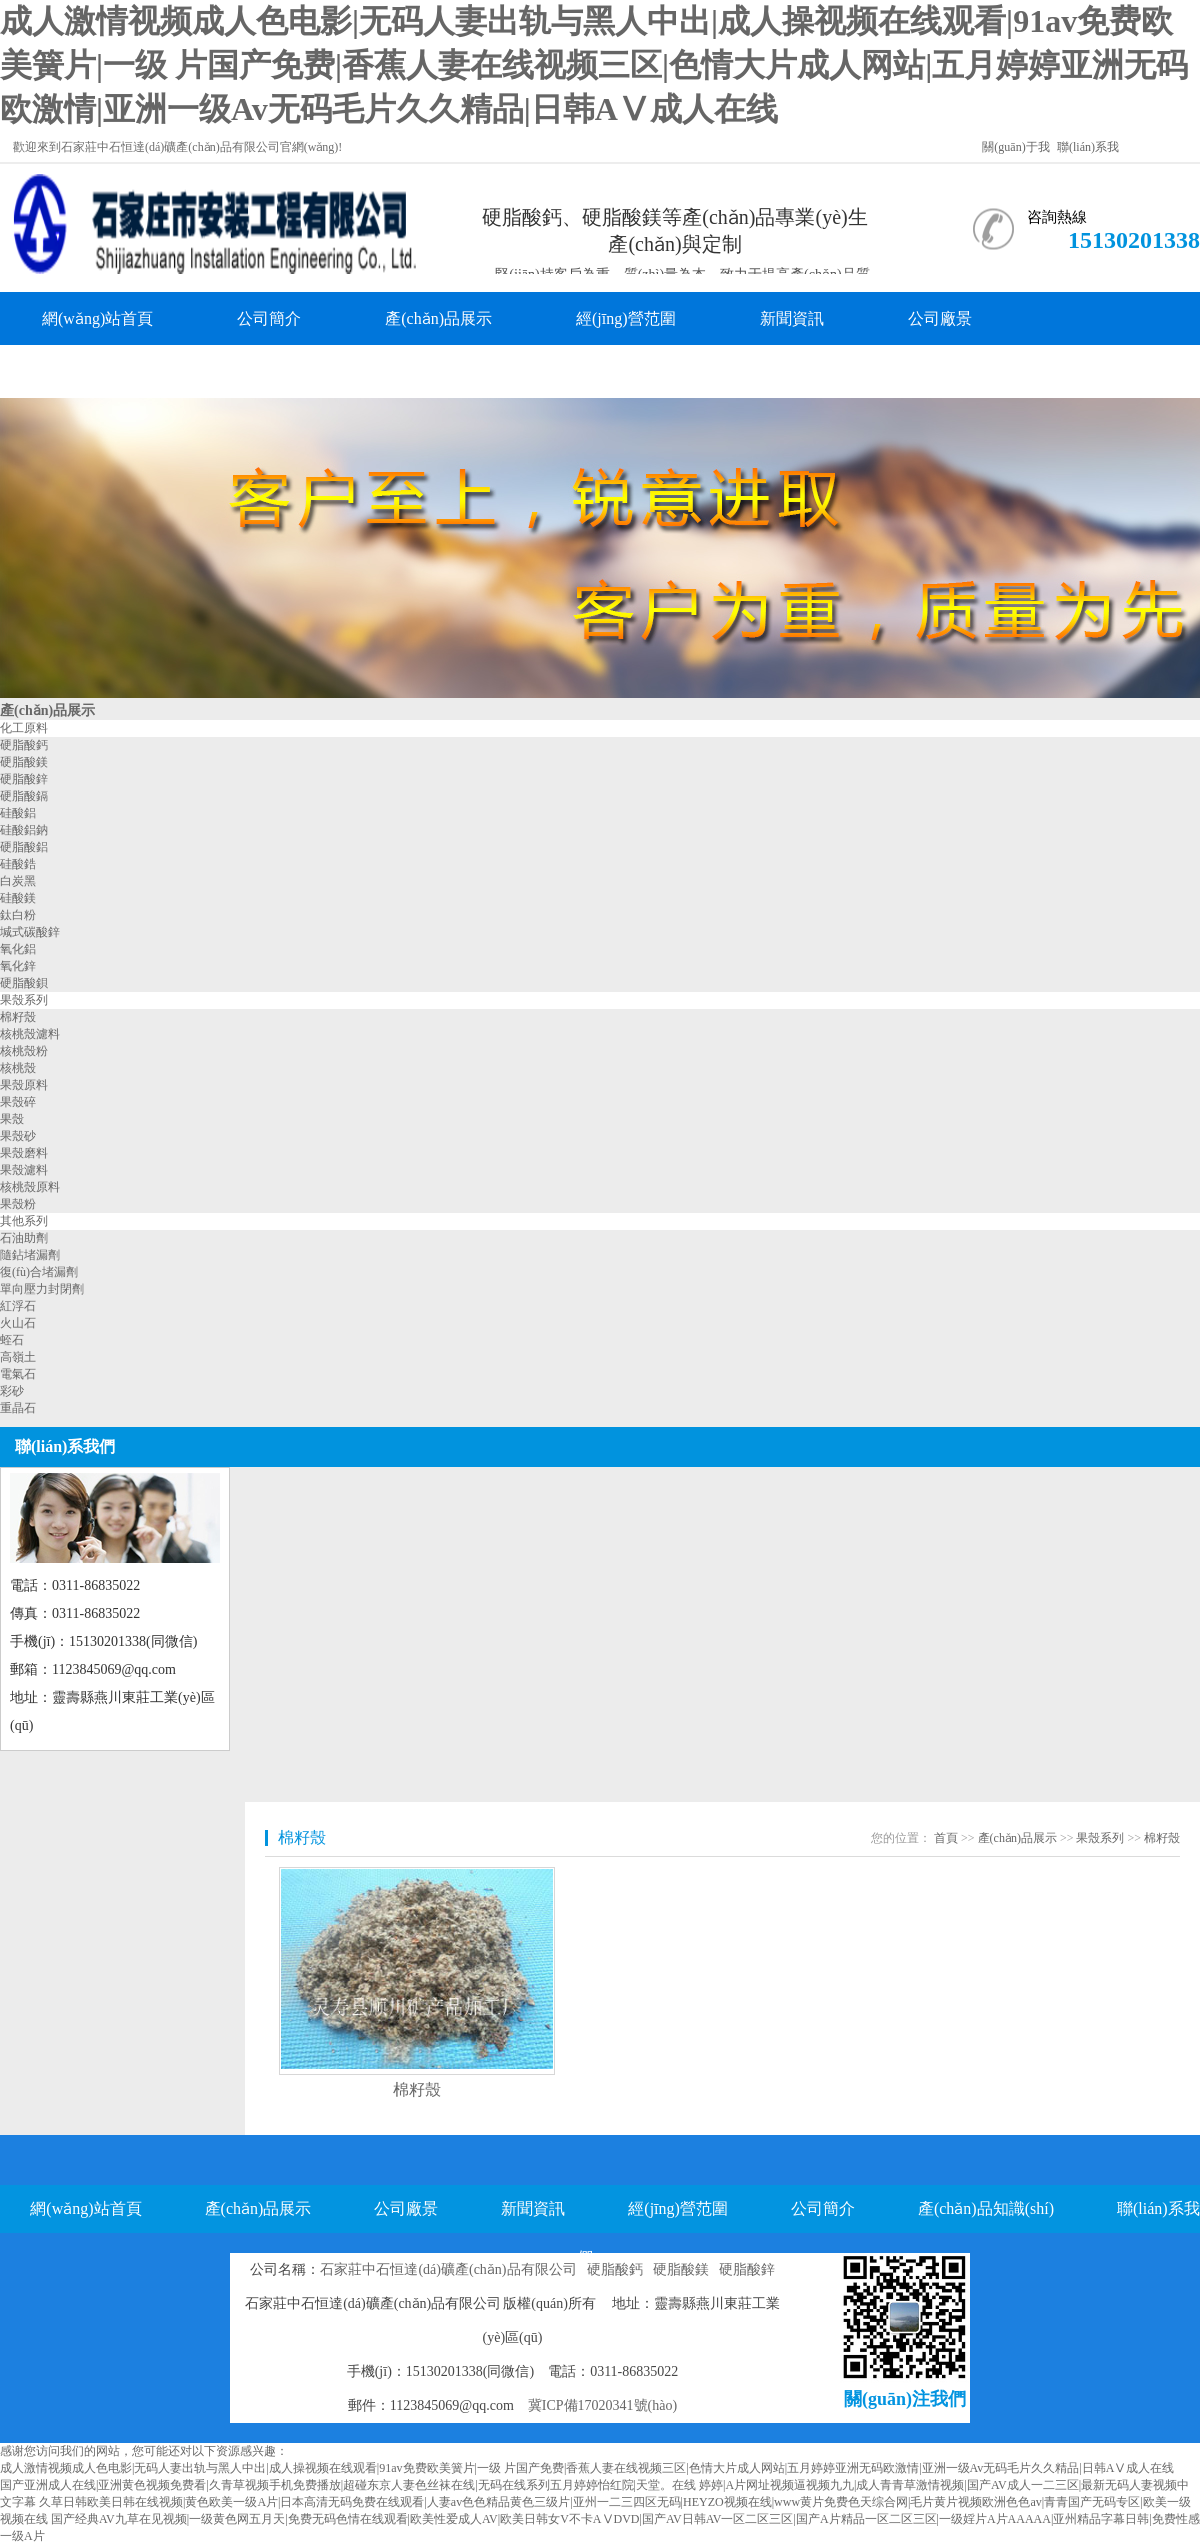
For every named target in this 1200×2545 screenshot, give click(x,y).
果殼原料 (24, 1085)
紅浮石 (18, 1306)
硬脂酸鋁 (24, 847)
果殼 (12, 1119)
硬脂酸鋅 (24, 779)
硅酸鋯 (18, 864)
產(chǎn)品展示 (438, 318)
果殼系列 (24, 1000)
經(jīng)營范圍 (626, 318)
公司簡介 (269, 318)
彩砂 (12, 1391)
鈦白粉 (18, 915)
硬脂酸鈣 (24, 745)
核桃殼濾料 (30, 1034)
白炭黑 (18, 881)
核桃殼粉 (24, 1051)
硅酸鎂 (18, 898)
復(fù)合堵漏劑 (39, 1272)
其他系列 (24, 1221)
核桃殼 (18, 1068)
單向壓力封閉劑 (42, 1289)
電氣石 (18, 1374)
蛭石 (12, 1340)
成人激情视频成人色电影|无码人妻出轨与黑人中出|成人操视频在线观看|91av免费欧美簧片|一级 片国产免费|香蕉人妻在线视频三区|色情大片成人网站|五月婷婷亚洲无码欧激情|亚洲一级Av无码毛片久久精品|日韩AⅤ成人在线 (594, 65)
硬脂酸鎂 (24, 762)
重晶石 (18, 1408)
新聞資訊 (792, 318)
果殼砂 (18, 1136)
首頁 (946, 1838)
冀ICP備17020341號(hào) (602, 2405)
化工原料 (24, 728)
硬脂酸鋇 (24, 983)
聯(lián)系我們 (311, 371)
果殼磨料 (24, 1153)
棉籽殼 (18, 1017)
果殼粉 (18, 1204)
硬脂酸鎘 (24, 796)
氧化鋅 (18, 966)
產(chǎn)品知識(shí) (110, 371)
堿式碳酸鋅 (30, 932)
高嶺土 (18, 1357)
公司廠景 (940, 318)
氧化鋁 (18, 949)
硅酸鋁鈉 (24, 830)
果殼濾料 (24, 1170)
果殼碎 (18, 1102)
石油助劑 (24, 1238)
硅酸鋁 (18, 813)
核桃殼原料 (30, 1187)
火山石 (18, 1323)
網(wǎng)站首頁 (97, 318)
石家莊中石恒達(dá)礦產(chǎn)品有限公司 (448, 2269)
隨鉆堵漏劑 (30, 1255)
